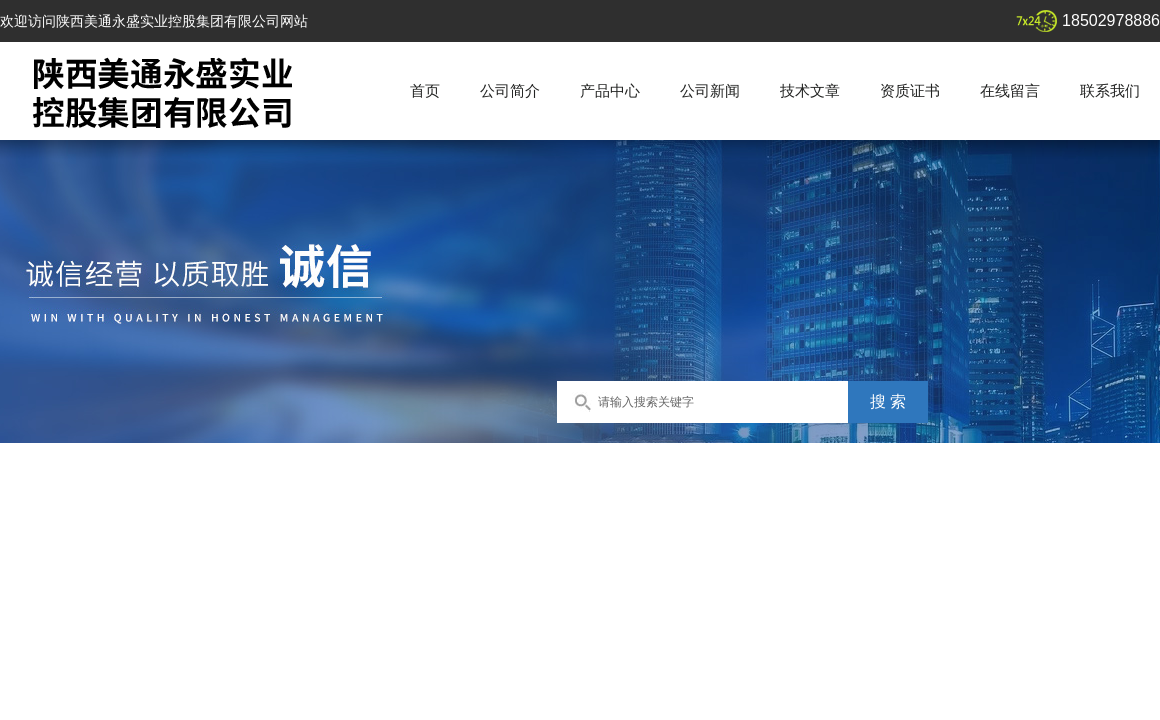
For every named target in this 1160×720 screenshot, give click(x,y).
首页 (425, 90)
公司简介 (510, 90)
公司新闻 (710, 90)
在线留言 (1010, 90)
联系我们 (1110, 90)
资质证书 (910, 90)
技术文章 (810, 90)
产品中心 (610, 90)
